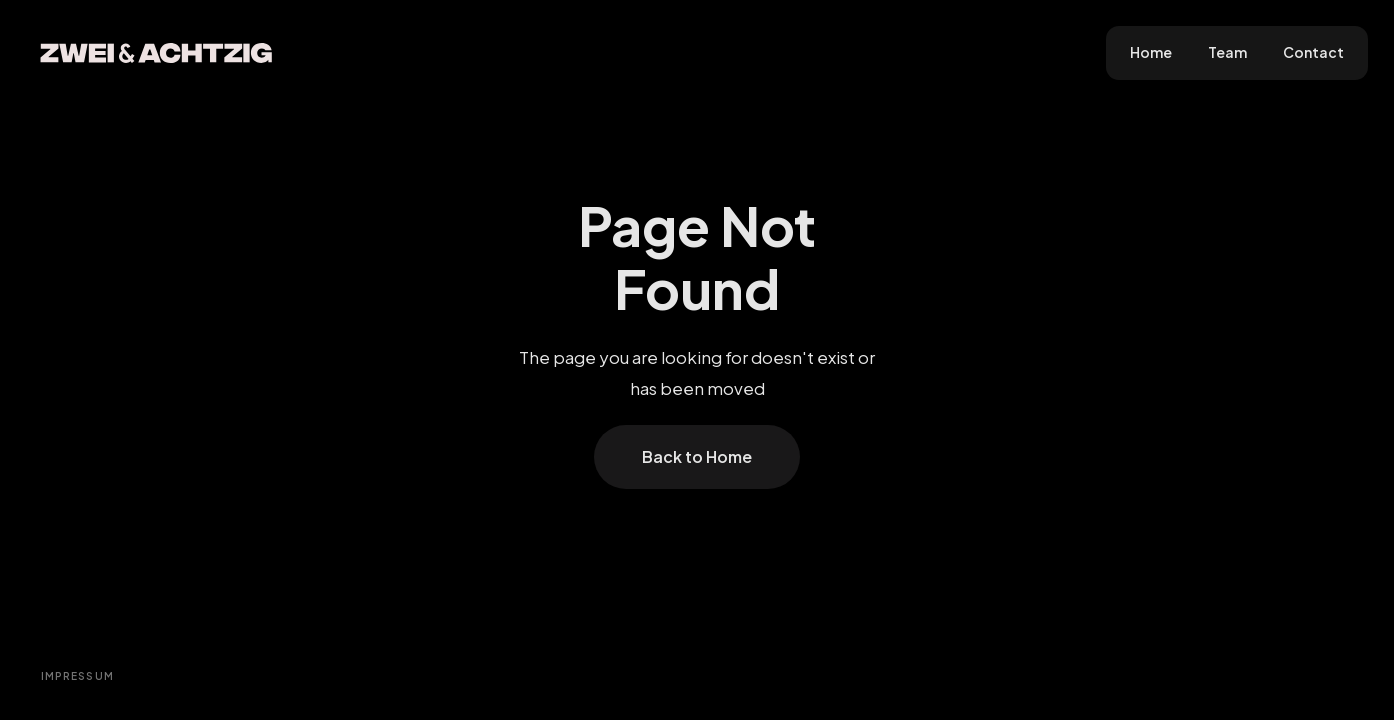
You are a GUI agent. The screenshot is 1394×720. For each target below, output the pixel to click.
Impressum (78, 676)
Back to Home (697, 456)
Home (1151, 52)
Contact (1313, 52)
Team (1227, 52)
